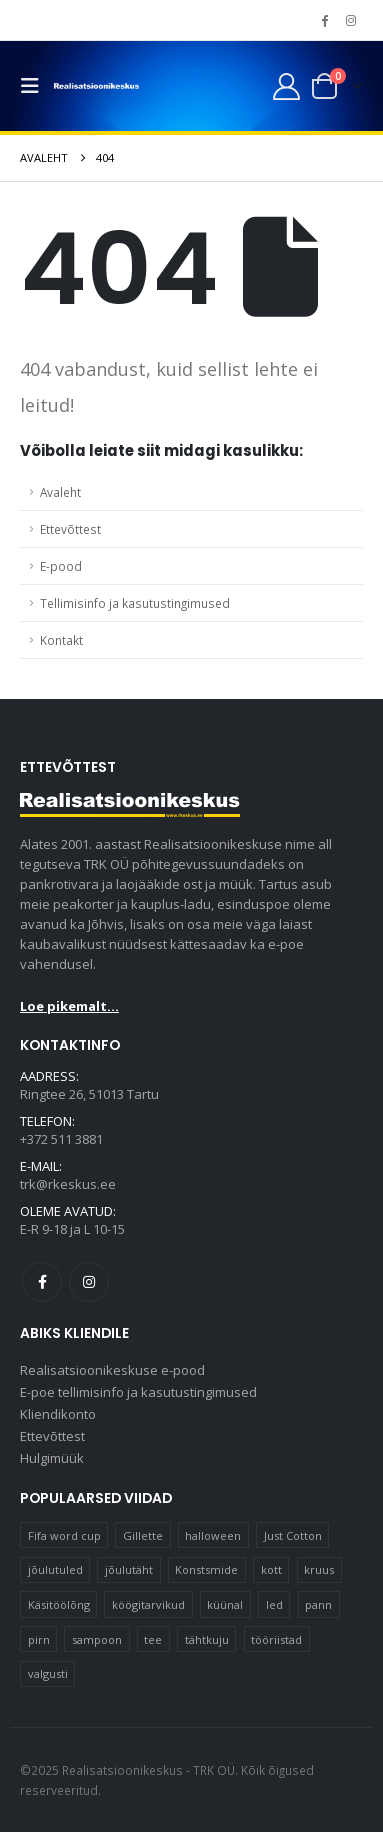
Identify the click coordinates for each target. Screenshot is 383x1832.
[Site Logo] (96, 86)
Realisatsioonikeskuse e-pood (112, 1370)
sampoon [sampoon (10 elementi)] (97, 1639)
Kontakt (61, 640)
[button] (35, 86)
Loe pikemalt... (69, 1006)
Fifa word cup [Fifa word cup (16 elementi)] (64, 1535)
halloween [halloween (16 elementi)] (213, 1535)
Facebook (42, 1282)
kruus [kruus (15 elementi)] (319, 1569)
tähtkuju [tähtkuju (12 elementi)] (207, 1639)
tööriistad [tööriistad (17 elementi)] (276, 1639)
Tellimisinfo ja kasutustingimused (135, 603)
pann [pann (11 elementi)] (318, 1604)
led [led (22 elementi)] (274, 1604)
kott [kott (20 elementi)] (271, 1569)
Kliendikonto (58, 1414)
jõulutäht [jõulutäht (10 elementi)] (129, 1569)
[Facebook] (324, 20)
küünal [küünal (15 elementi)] (225, 1604)
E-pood (61, 566)
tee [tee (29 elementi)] (153, 1639)
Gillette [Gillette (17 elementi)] (143, 1535)
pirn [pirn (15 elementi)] (39, 1639)
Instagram (89, 1282)
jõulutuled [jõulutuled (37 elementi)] (55, 1569)
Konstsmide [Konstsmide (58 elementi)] (206, 1569)
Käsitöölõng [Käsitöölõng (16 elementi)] (59, 1604)
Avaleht (60, 492)
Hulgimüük (52, 1458)
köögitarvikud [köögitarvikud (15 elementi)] (148, 1604)
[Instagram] (351, 20)
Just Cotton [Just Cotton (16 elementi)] (293, 1535)
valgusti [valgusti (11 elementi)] (48, 1673)
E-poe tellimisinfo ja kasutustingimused (138, 1392)
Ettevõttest (70, 529)
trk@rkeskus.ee (68, 1184)
